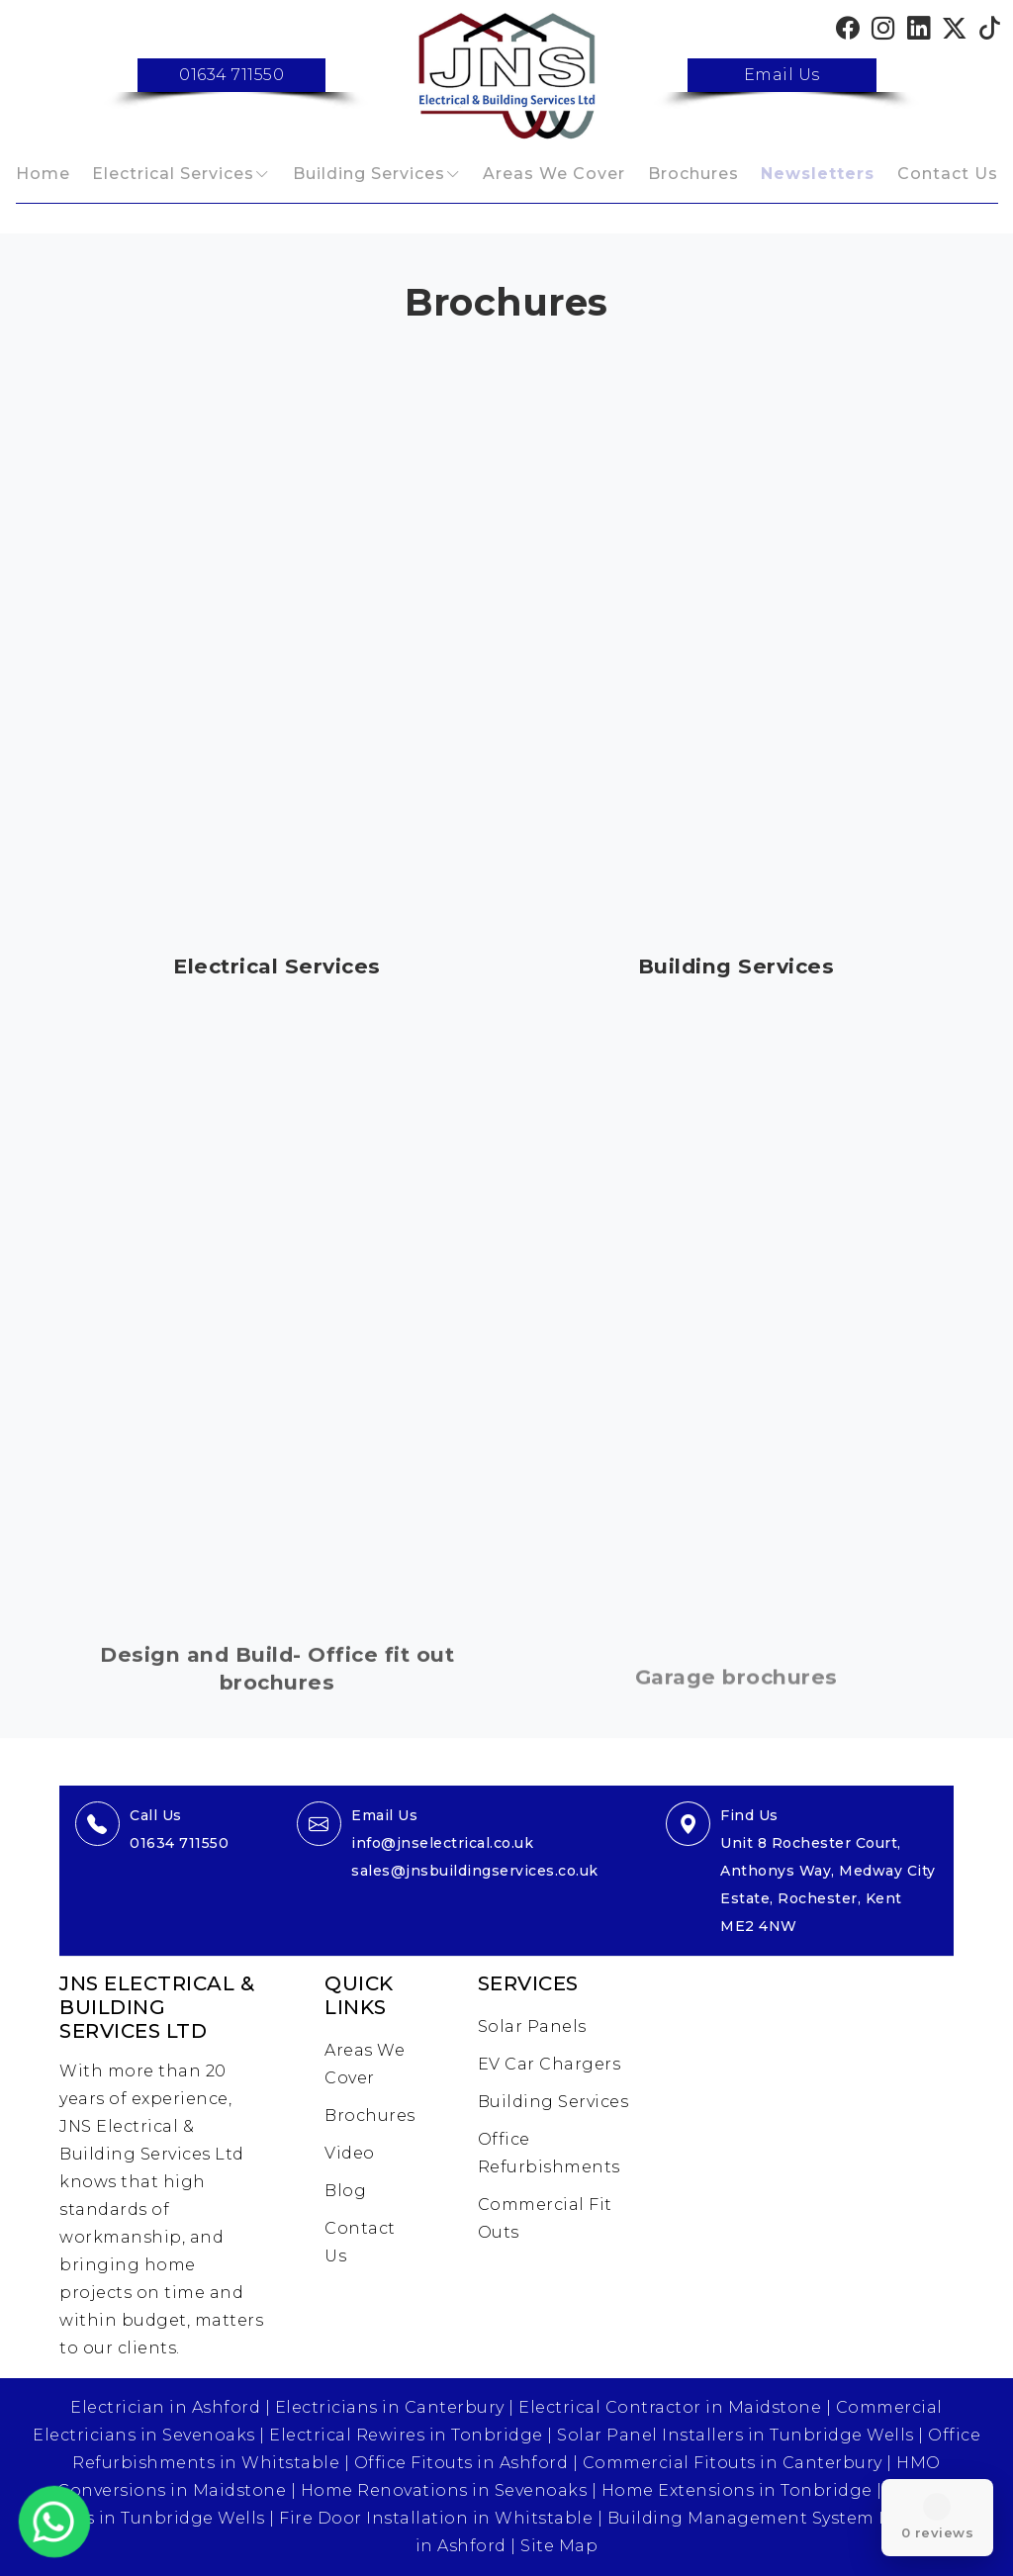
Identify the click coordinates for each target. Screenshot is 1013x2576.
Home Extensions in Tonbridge (737, 2490)
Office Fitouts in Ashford (461, 2462)
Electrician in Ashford (165, 2407)
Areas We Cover (554, 173)
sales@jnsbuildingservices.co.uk (475, 1871)
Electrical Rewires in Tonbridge (406, 2435)
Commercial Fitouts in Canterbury (732, 2462)
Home (43, 173)
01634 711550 (231, 74)
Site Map (559, 2545)
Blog (345, 2190)
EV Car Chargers (549, 2064)
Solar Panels (532, 2026)
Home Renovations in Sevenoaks (444, 2490)
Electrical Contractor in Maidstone (669, 2407)
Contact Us (947, 173)
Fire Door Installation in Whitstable (436, 2518)
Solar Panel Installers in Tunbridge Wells (735, 2435)
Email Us (782, 74)
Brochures (693, 173)
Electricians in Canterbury (390, 2407)
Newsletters (818, 173)
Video (349, 2153)
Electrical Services (173, 173)
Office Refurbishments (549, 2153)
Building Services (369, 173)
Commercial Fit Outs (545, 2218)
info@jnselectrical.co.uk (442, 1843)
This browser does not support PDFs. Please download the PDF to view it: (277, 646)
